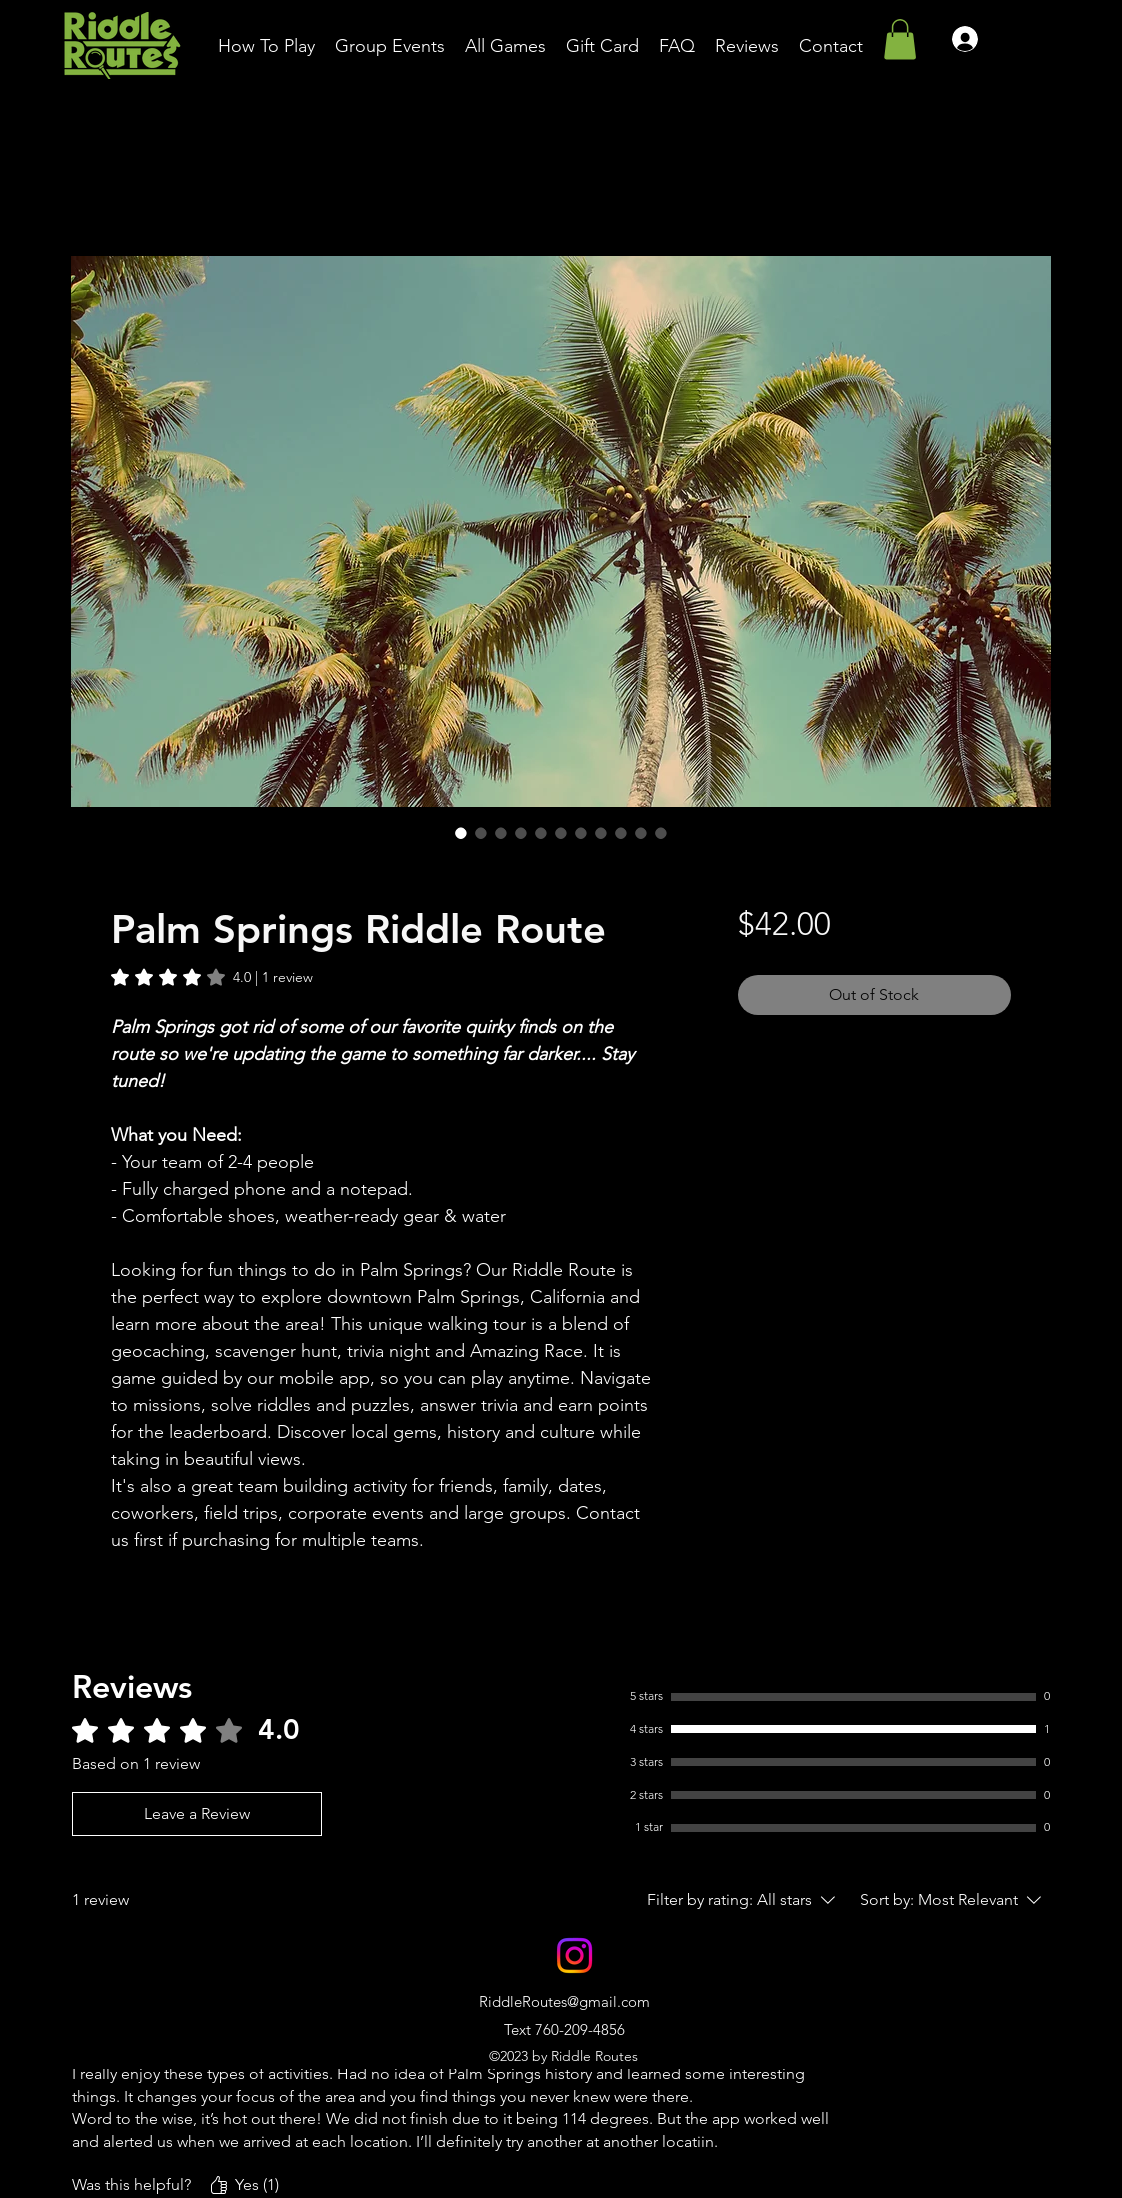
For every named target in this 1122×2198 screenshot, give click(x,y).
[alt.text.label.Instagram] (574, 1955)
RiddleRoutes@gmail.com (564, 2001)
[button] (900, 39)
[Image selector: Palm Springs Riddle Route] (461, 833)
